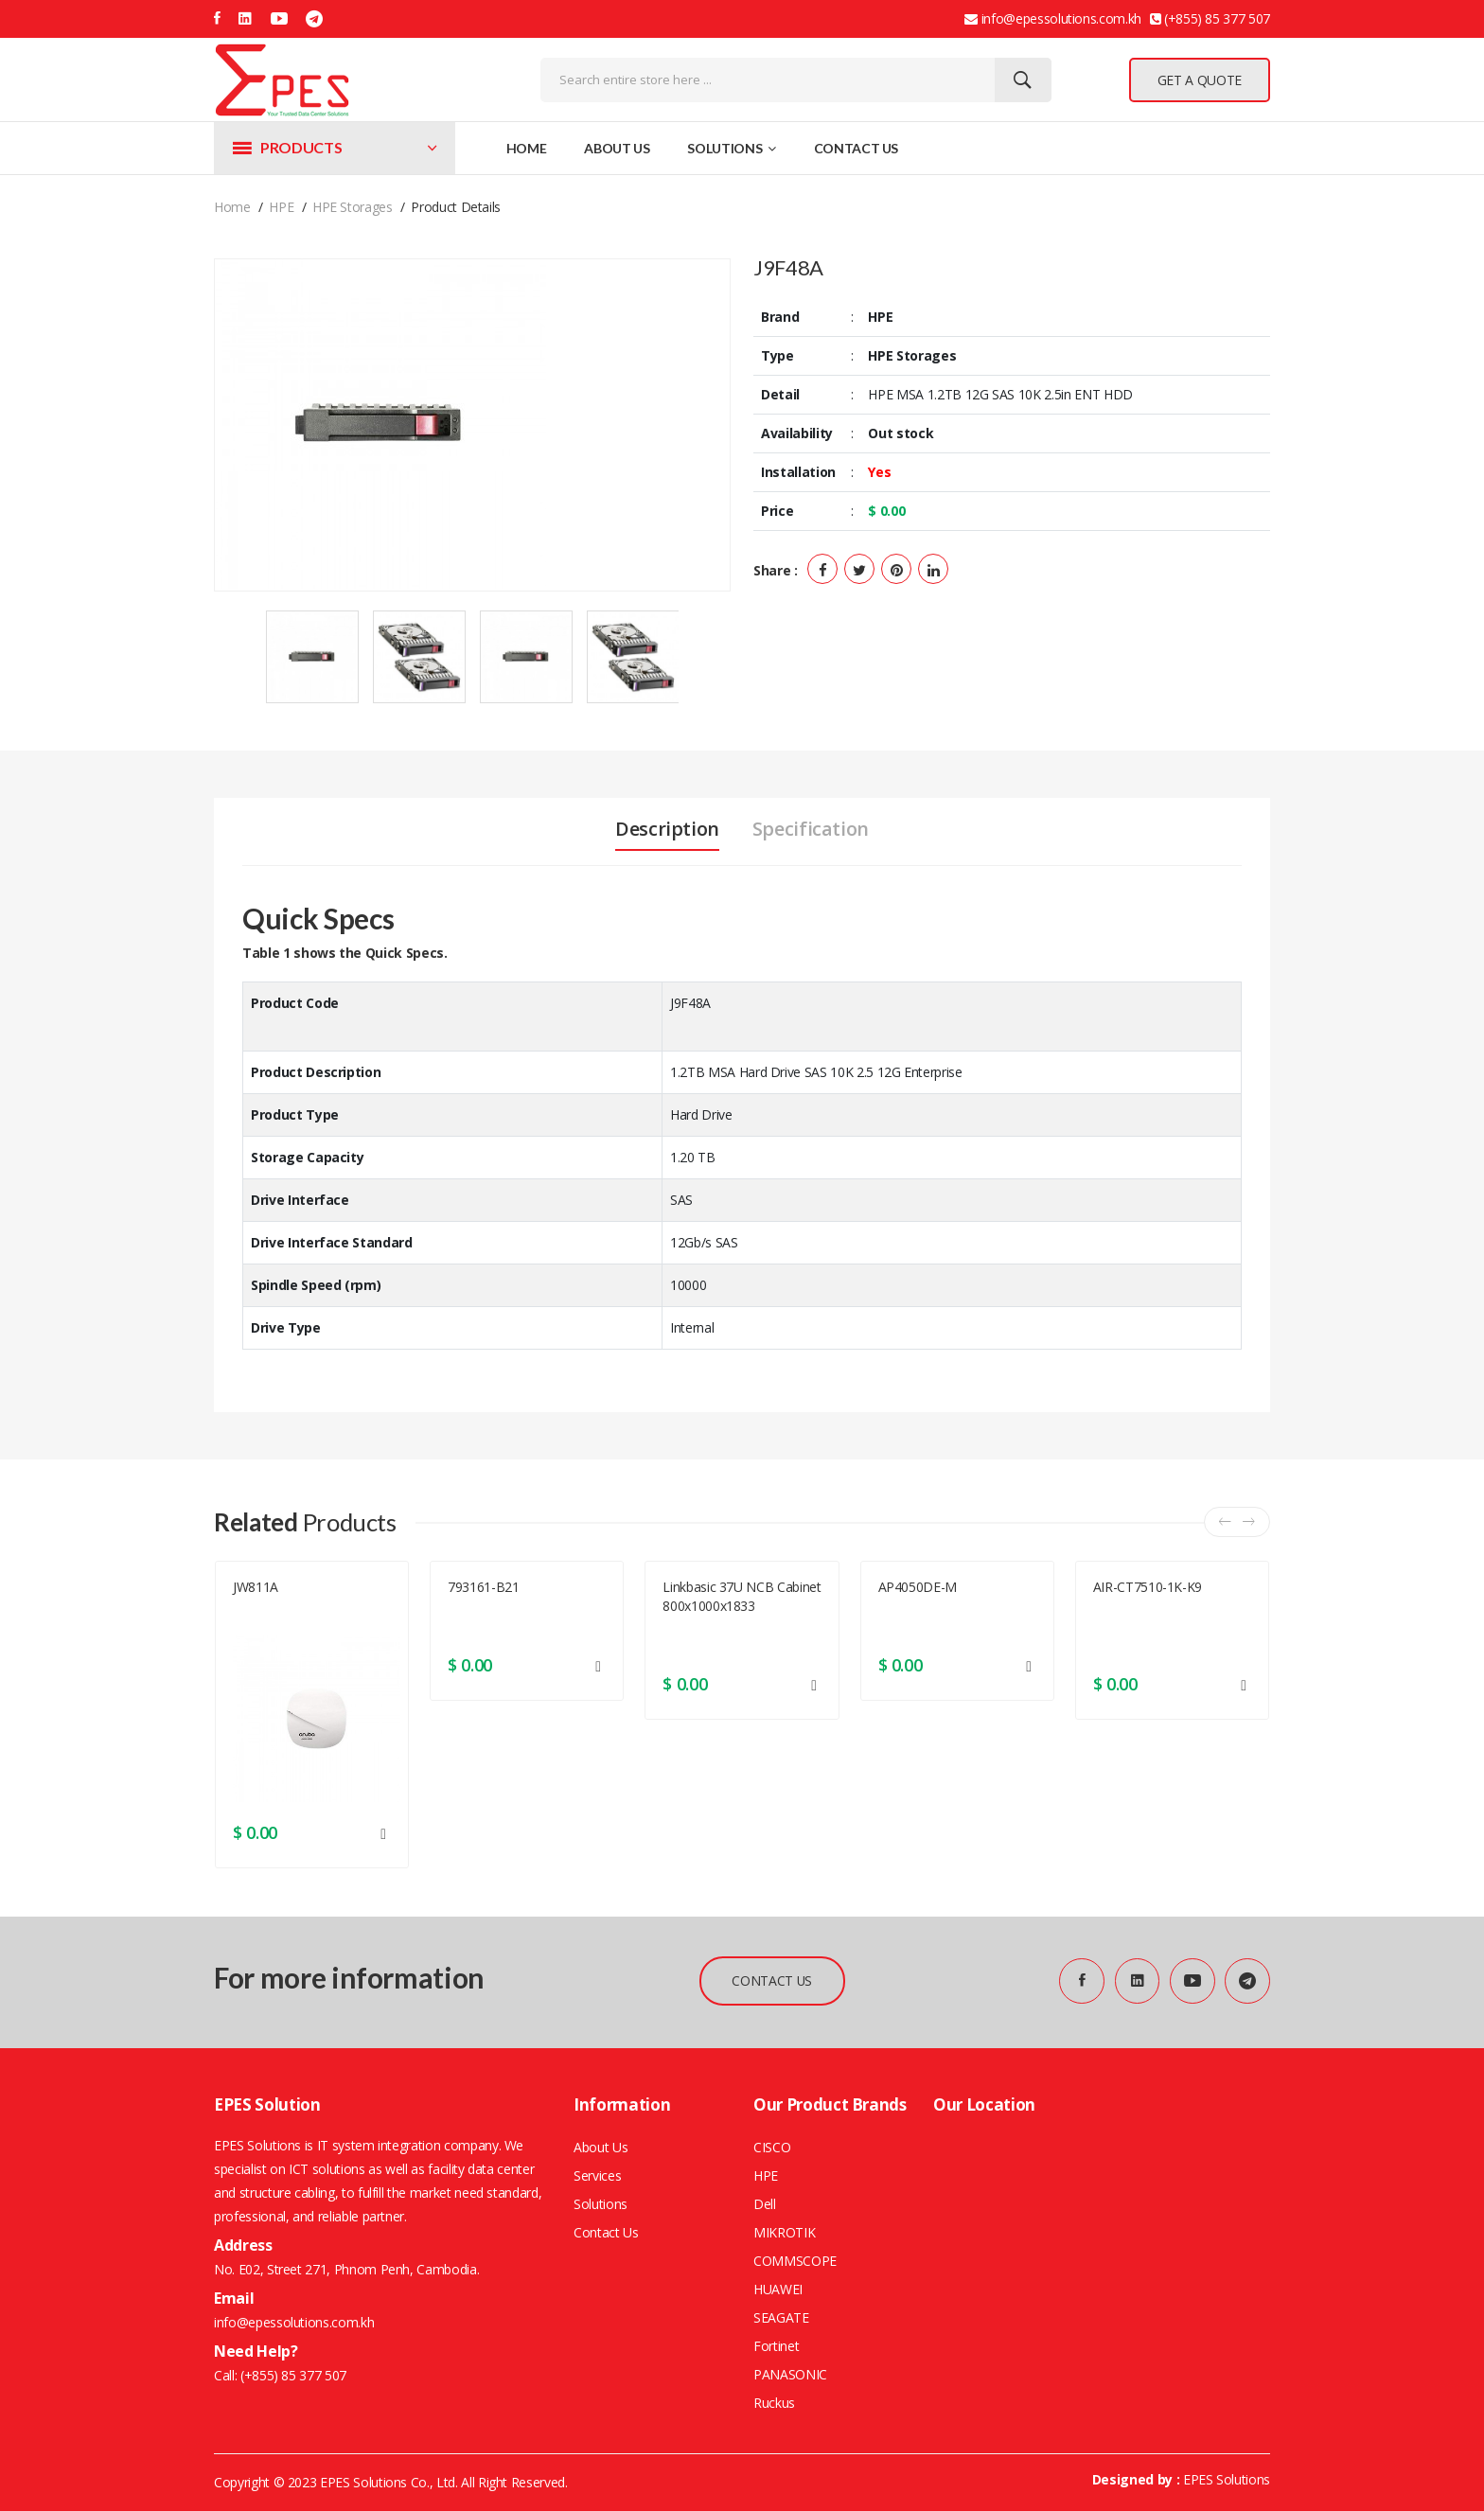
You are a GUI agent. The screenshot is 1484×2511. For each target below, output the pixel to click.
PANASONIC (790, 2374)
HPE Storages (352, 207)
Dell (764, 2204)
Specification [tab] (810, 829)
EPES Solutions (1226, 2479)
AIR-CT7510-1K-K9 (1147, 1587)
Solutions (731, 148)
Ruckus (774, 2403)
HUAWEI (778, 2289)
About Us (616, 148)
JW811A (255, 1587)
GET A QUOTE (1199, 80)
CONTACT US (771, 1980)
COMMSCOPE (795, 2261)
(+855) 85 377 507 (291, 2375)
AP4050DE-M (918, 1587)
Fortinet (776, 2346)
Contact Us (856, 148)
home (232, 207)
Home (526, 148)
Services (597, 2175)
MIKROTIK (784, 2232)
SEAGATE (781, 2317)
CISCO (771, 2147)
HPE (281, 207)
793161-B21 (484, 1587)
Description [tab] (667, 829)
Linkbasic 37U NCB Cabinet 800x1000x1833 (741, 1596)
